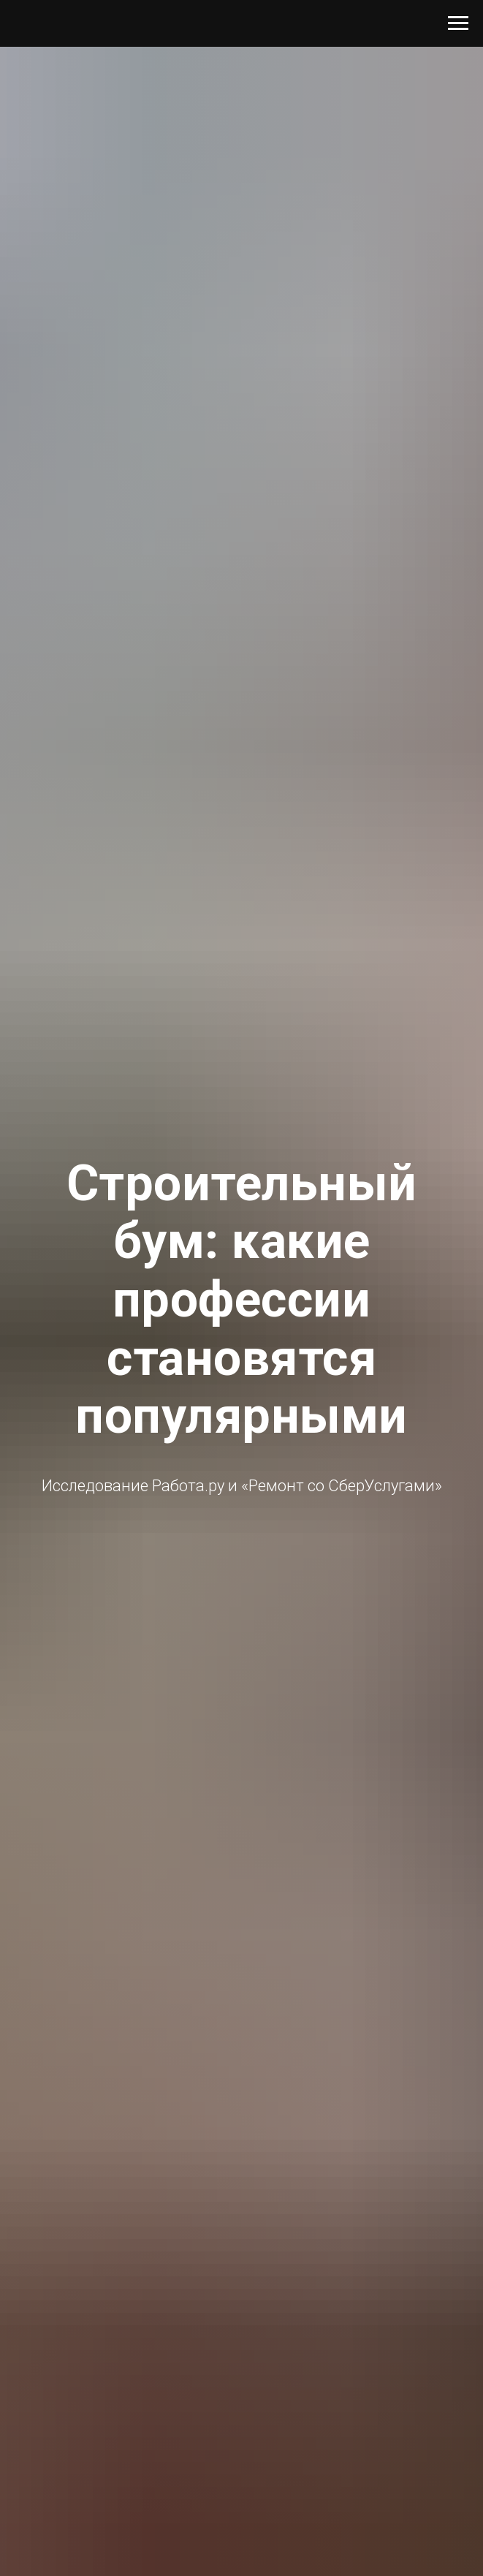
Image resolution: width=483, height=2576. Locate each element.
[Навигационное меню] (458, 23)
